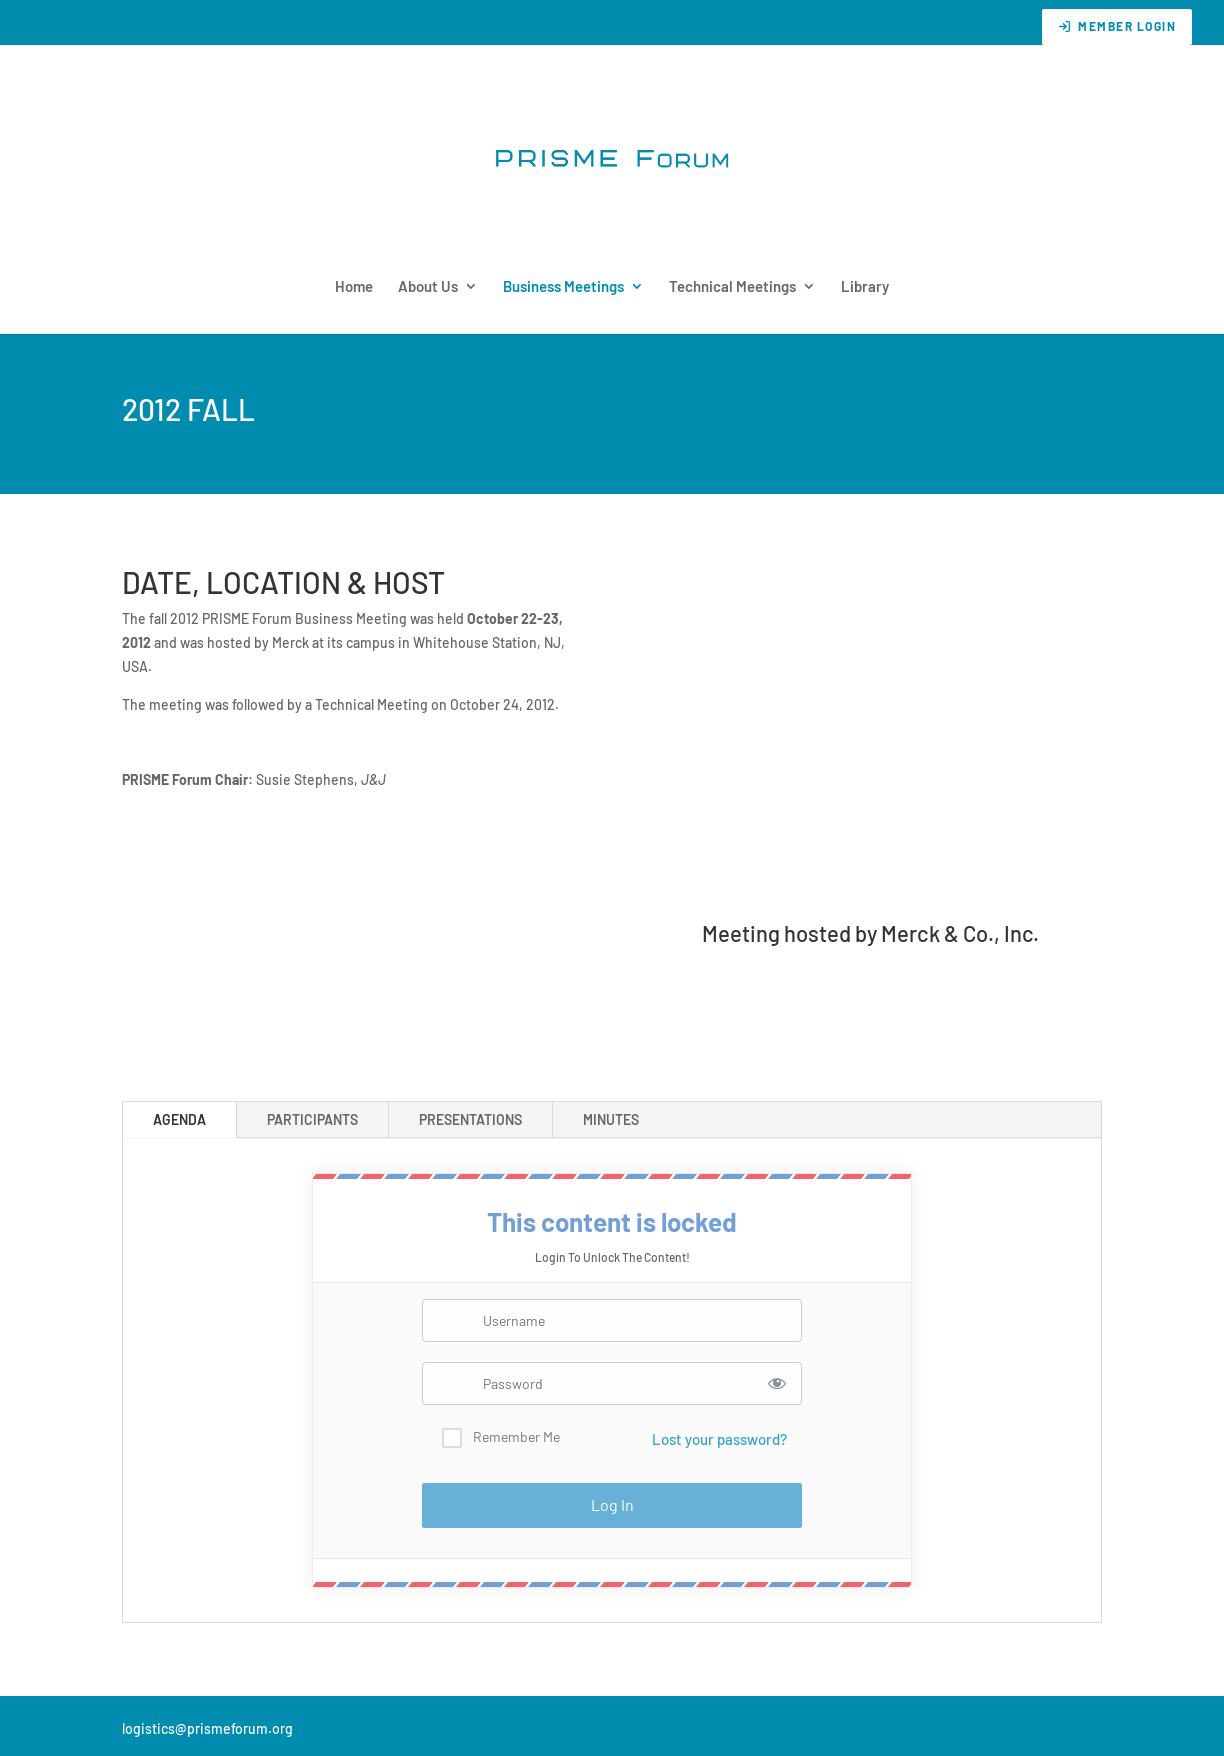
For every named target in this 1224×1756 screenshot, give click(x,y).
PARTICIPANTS (312, 1119)
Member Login (1117, 26)
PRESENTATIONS (470, 1119)
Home (354, 287)
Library (865, 287)
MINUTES (611, 1119)
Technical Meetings (732, 287)
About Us (428, 287)
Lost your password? (719, 1439)
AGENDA (179, 1119)
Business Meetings (563, 287)
